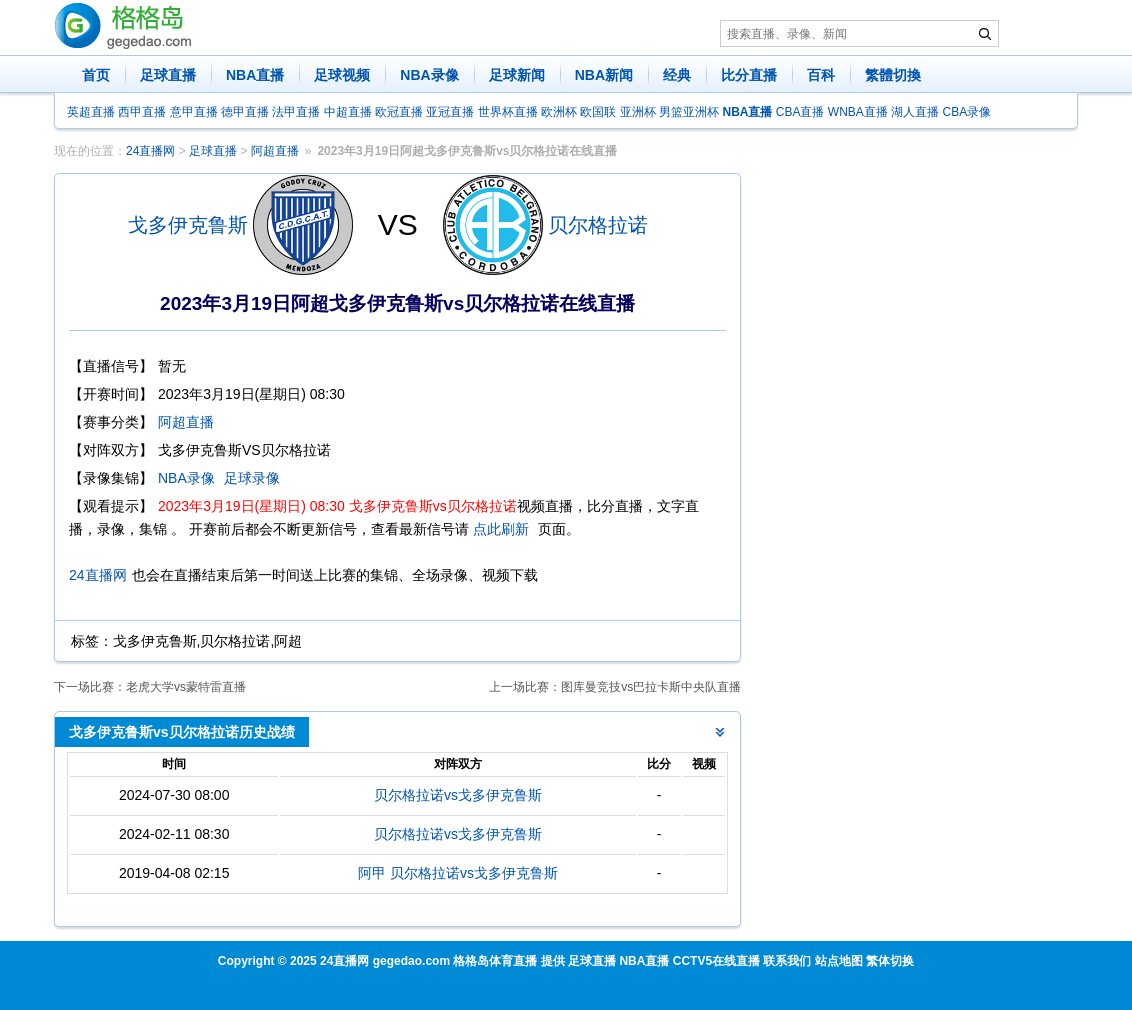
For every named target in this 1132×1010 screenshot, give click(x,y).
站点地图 (839, 961)
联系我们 (787, 961)
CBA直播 (800, 112)
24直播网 (150, 151)
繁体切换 (890, 961)
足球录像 (252, 478)
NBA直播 (255, 75)
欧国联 (598, 112)
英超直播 (91, 112)
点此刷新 (501, 529)
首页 (96, 75)
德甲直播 (245, 112)
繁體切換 (893, 75)
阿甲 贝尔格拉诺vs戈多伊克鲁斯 (458, 873)
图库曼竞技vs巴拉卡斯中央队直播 (651, 687)
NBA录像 (429, 75)
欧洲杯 (559, 112)
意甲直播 (194, 112)
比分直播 (749, 75)
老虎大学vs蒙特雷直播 (186, 687)
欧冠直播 (399, 112)
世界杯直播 (508, 112)
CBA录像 (967, 112)
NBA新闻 (604, 75)
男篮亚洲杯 (689, 112)
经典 (677, 75)
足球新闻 (517, 75)
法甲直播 (296, 112)
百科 (821, 75)
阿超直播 (275, 151)
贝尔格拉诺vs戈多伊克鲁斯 (458, 795)
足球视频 (342, 75)
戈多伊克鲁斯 (188, 225)
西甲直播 (142, 112)
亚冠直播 (450, 112)
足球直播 (168, 75)
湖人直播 (915, 112)
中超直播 (348, 112)
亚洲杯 (638, 112)
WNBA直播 (858, 112)
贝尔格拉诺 (598, 225)
